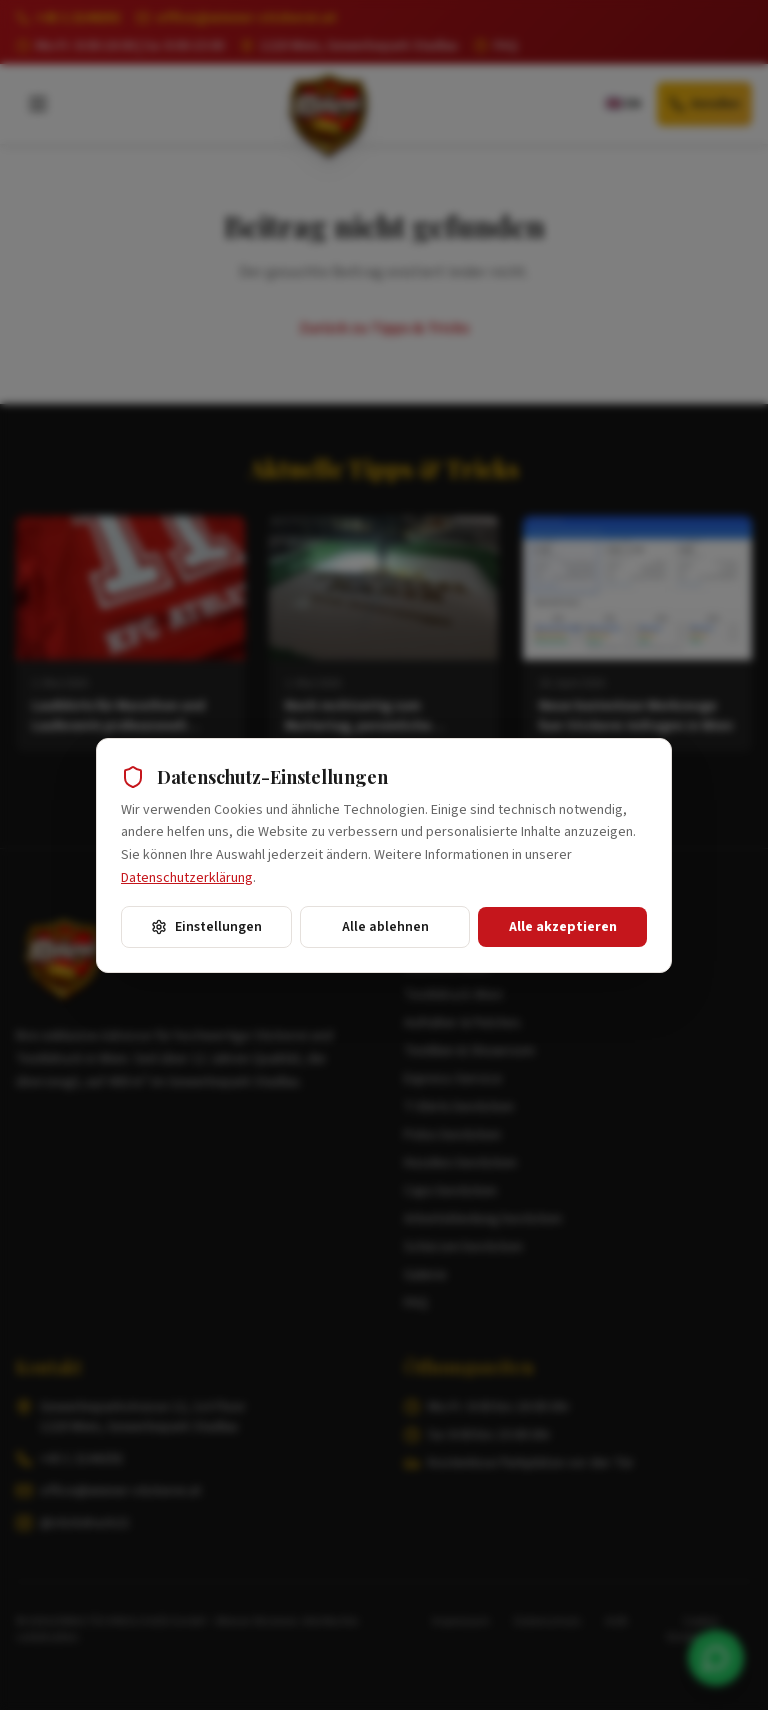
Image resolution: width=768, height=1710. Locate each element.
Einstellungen (206, 927)
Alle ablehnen (385, 927)
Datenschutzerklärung (187, 878)
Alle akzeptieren (563, 927)
